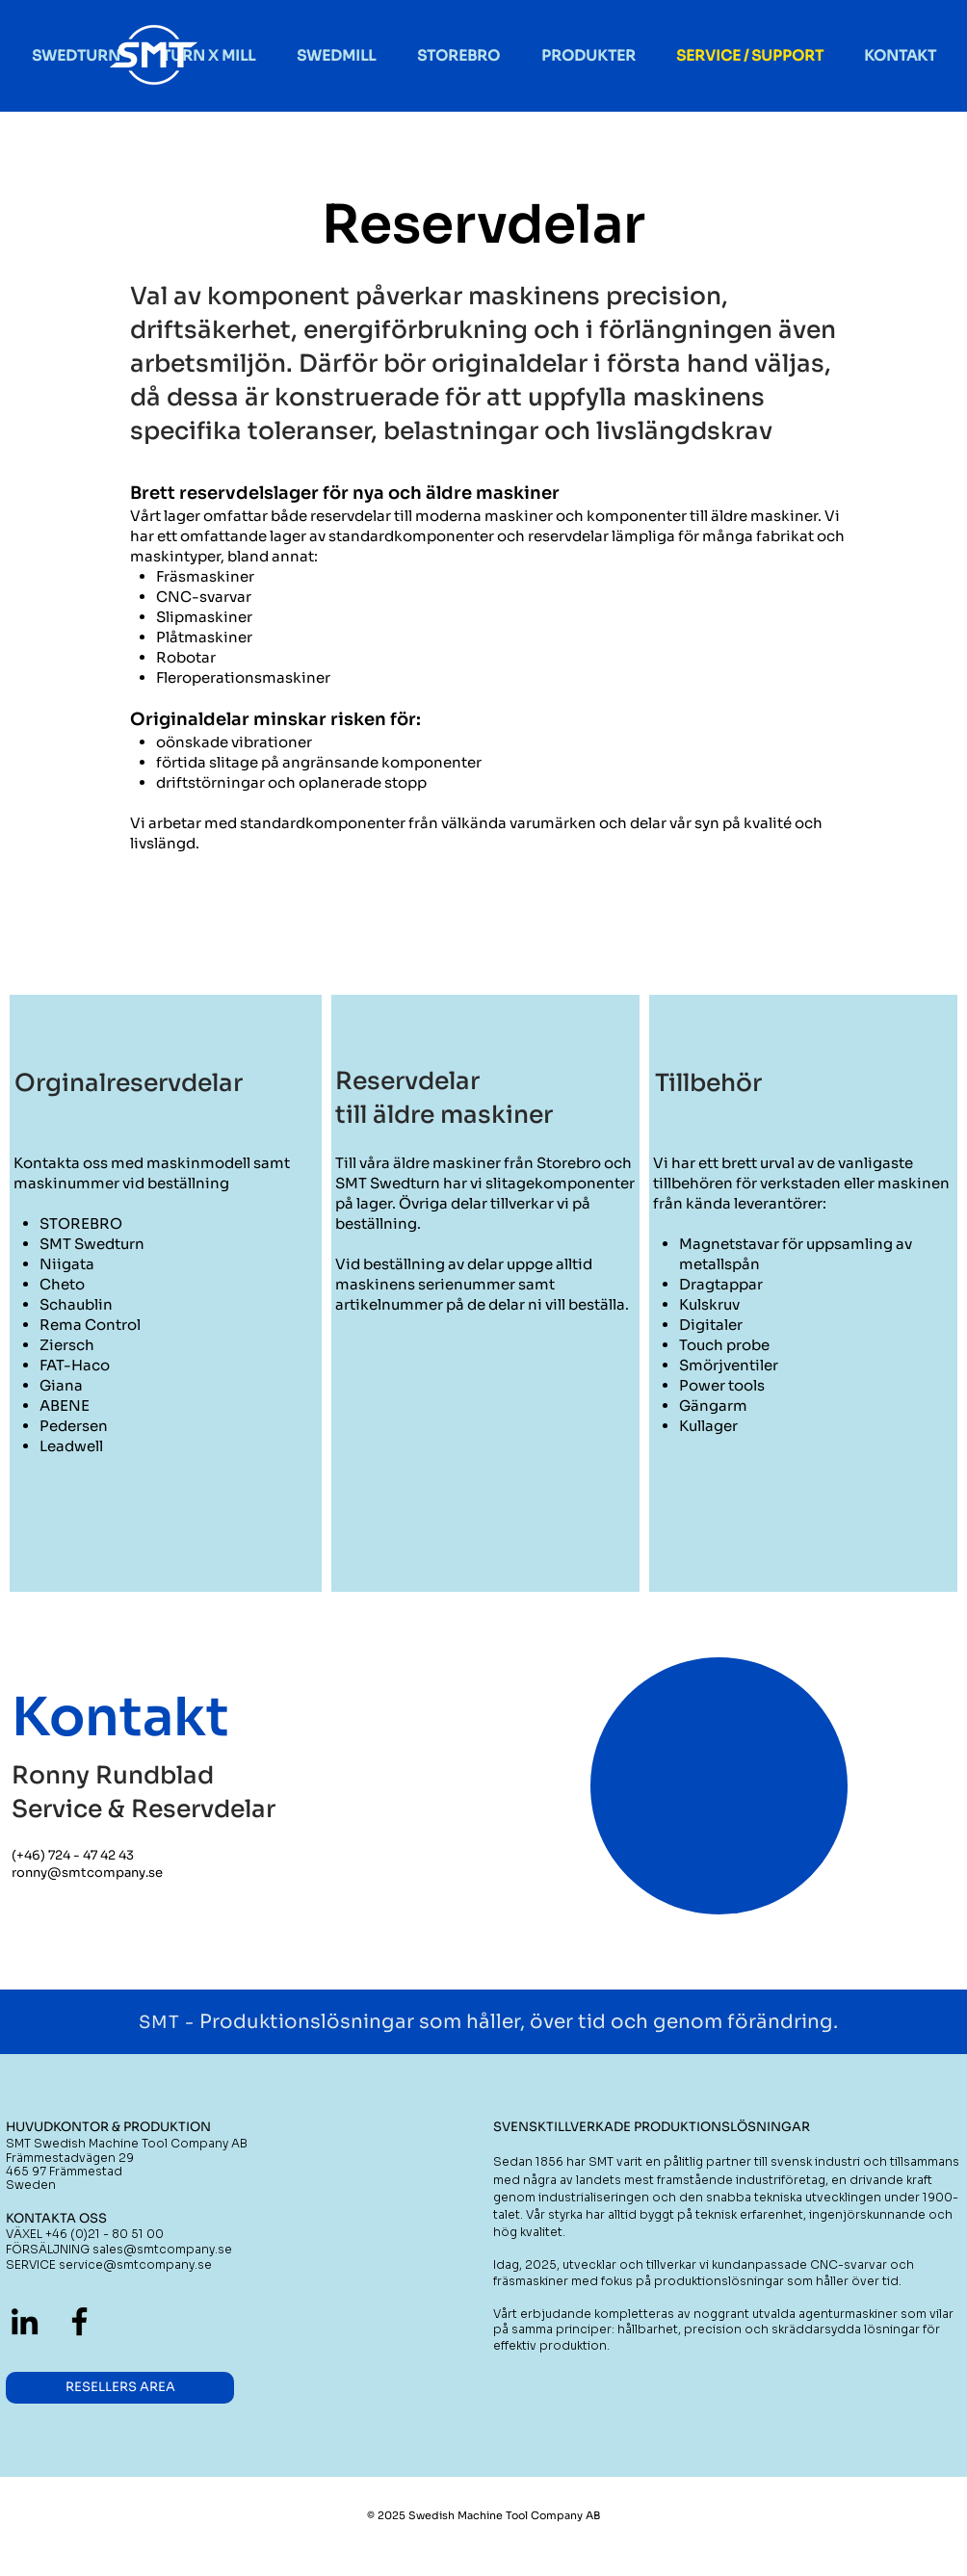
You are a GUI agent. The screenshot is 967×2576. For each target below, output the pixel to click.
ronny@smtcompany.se (87, 1872)
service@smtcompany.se (135, 2264)
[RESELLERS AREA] (120, 2388)
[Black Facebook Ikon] (79, 2321)
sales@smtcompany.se (162, 2249)
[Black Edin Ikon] (24, 2321)
